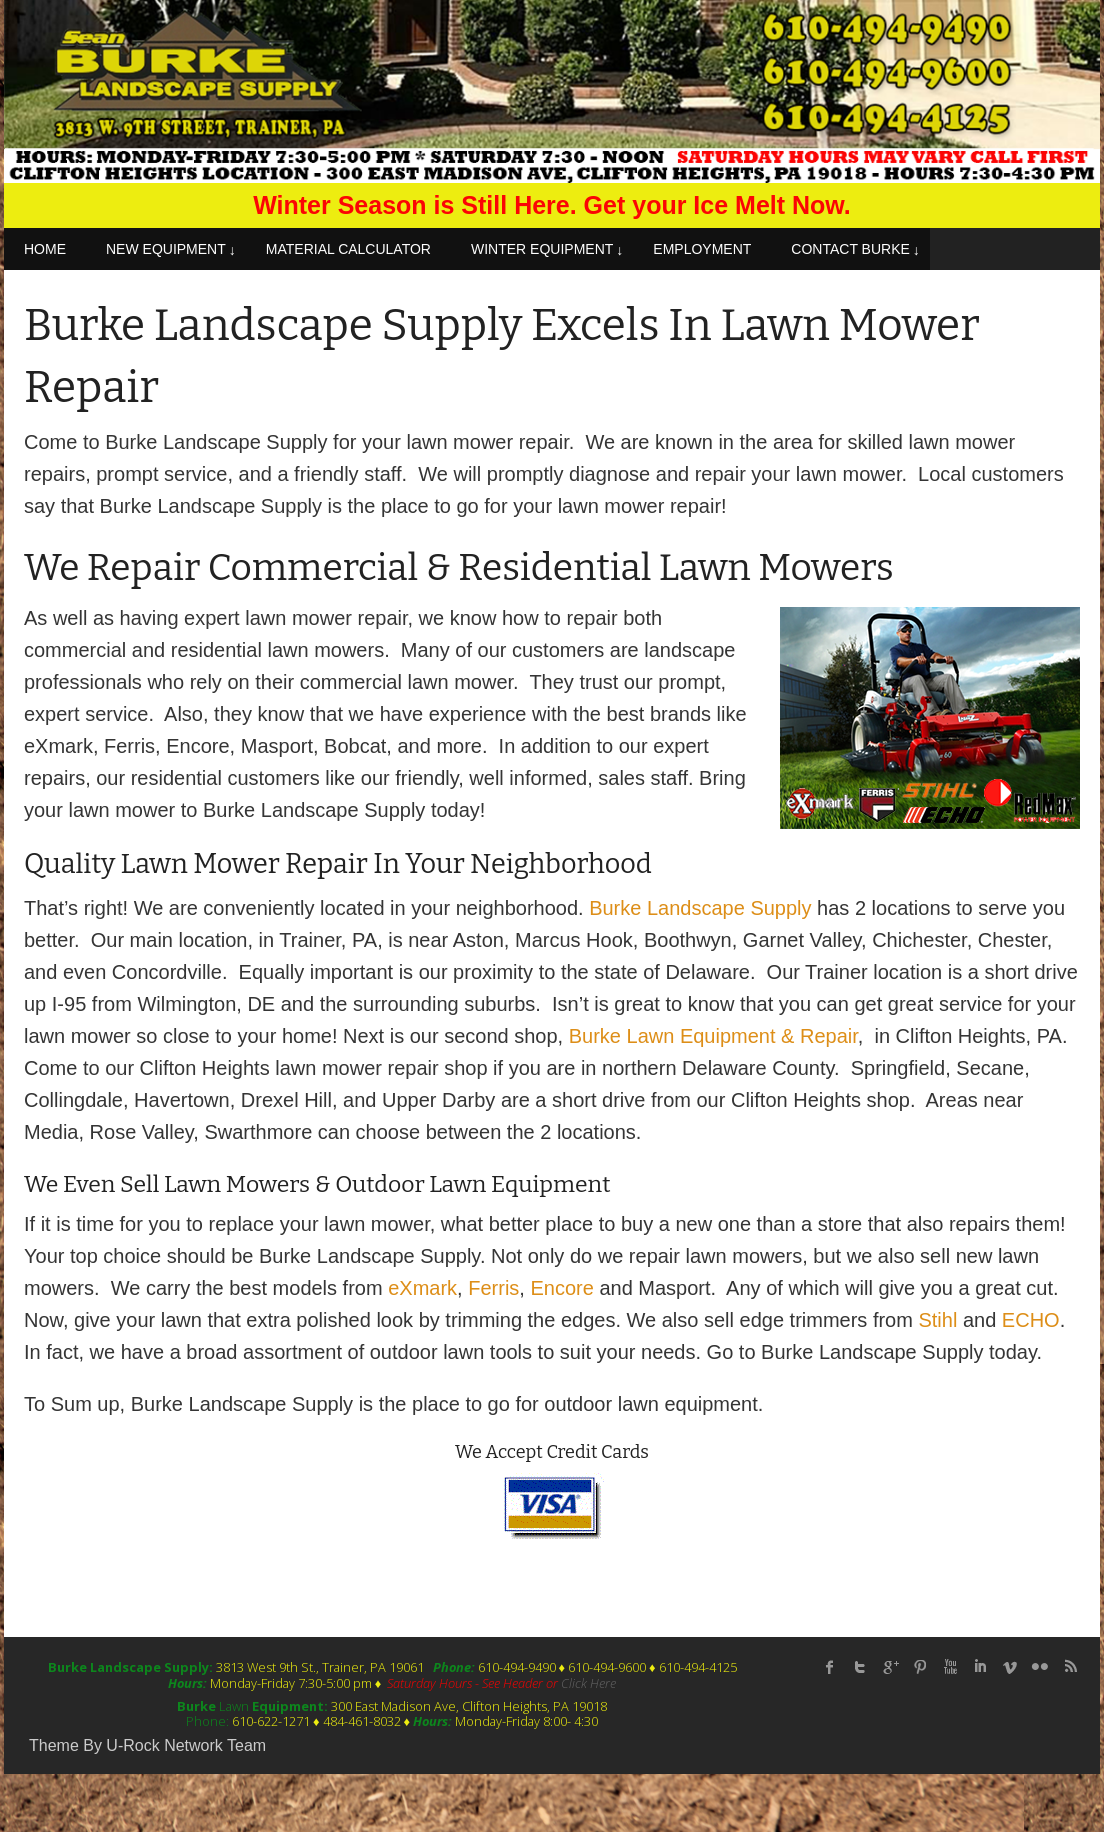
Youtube (950, 1667)
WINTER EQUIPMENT (542, 249)
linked (980, 1667)
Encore (561, 1288)
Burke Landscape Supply (700, 908)
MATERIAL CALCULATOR (348, 249)
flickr (1040, 1667)
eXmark (422, 1288)
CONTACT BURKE (850, 249)
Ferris (493, 1288)
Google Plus (890, 1667)
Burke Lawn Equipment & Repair (713, 1036)
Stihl (937, 1320)
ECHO (1031, 1320)
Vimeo (1010, 1667)
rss (1070, 1667)
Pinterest (920, 1667)
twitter (860, 1667)
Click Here (588, 1683)
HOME (45, 249)
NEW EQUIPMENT (166, 249)
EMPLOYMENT (702, 249)
